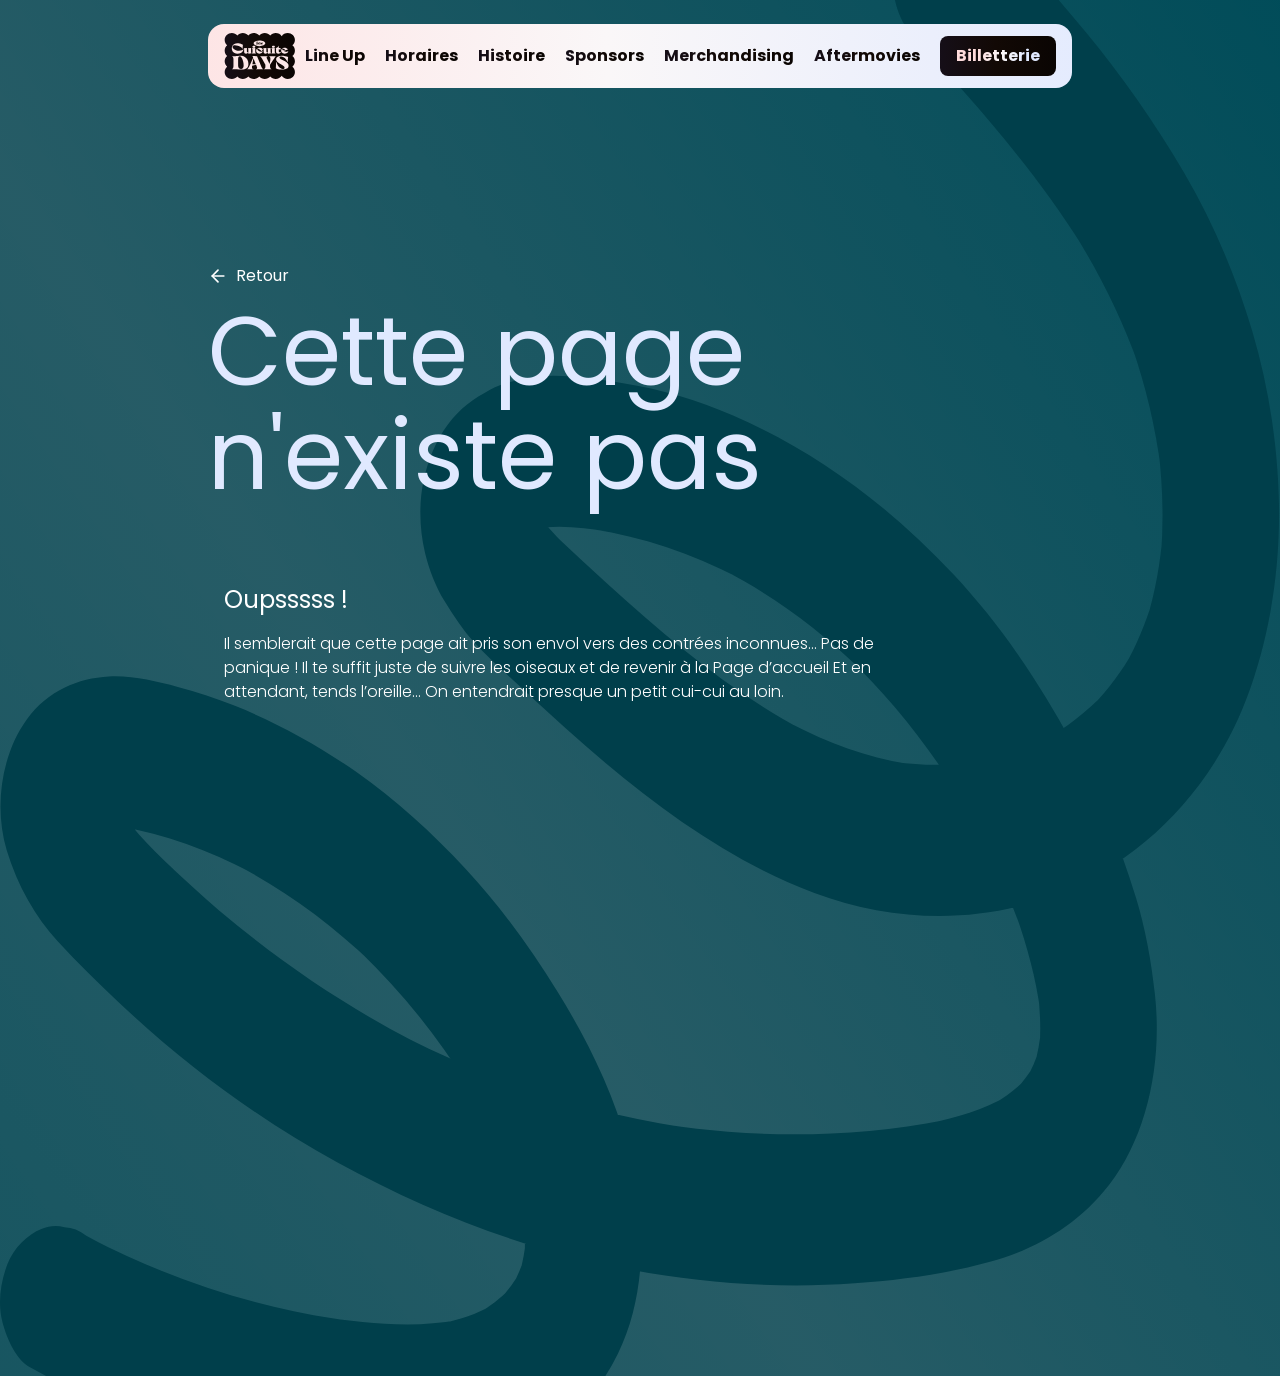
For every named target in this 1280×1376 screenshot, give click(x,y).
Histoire (511, 55)
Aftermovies (867, 55)
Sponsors (604, 55)
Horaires (421, 55)
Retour (248, 275)
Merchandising (729, 55)
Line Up (335, 55)
